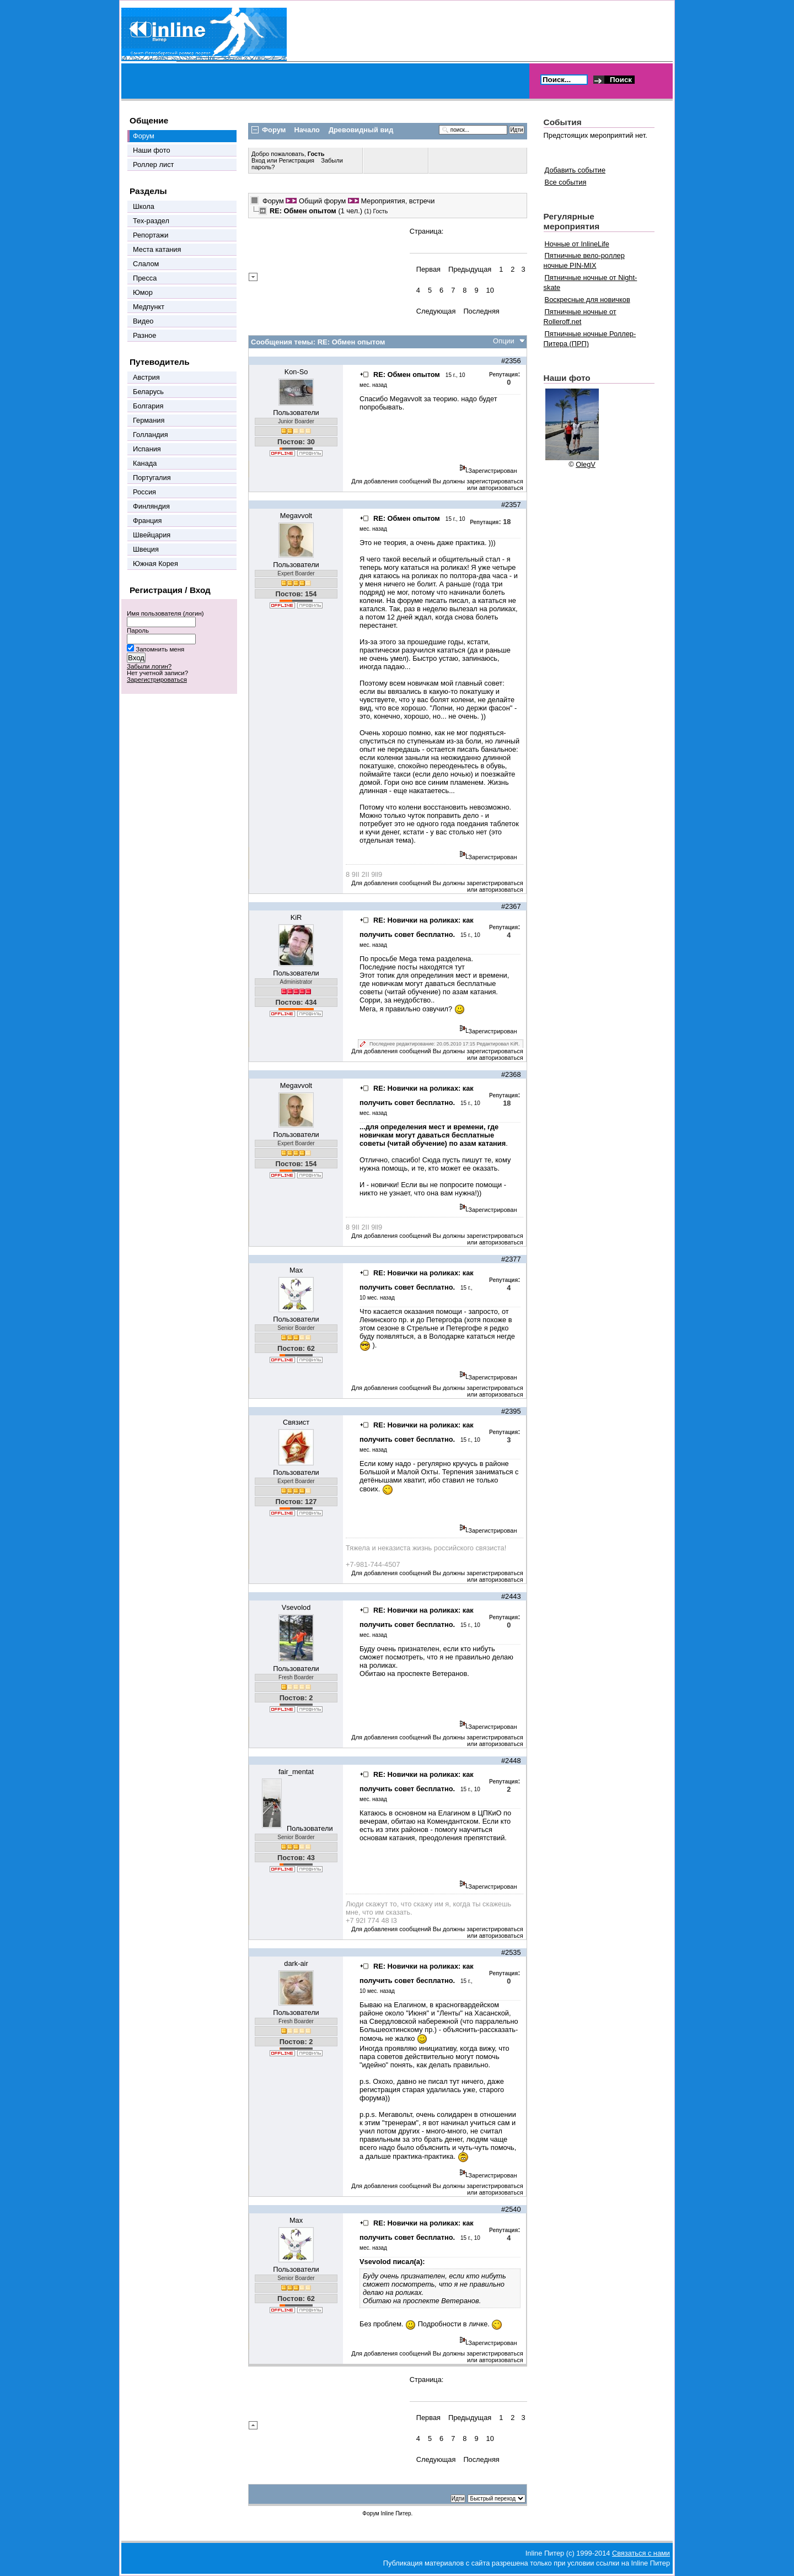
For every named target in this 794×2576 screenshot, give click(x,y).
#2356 (511, 361)
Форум (273, 201)
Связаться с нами (641, 2553)
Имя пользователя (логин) (165, 613)
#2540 (511, 2209)
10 (490, 290)
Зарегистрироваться (157, 679)
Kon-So (296, 372)
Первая (428, 269)
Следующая (436, 311)
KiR (296, 917)
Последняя (481, 311)
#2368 (511, 1074)
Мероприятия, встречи (397, 201)
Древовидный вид (361, 130)
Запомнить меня (160, 649)
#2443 (511, 1596)
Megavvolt (296, 515)
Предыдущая (469, 269)
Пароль (138, 630)
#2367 (511, 906)
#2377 (511, 1259)
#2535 (511, 1952)
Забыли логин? (149, 666)
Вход (259, 160)
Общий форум (322, 201)
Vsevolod (296, 1607)
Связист (296, 1422)
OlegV (586, 464)
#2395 (511, 1411)
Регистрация (296, 160)
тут (460, 967)
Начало (307, 130)
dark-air (296, 1963)
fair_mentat (296, 1771)
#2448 (511, 1760)
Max (296, 1270)
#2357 (511, 504)
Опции (503, 341)
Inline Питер (395, 2513)
